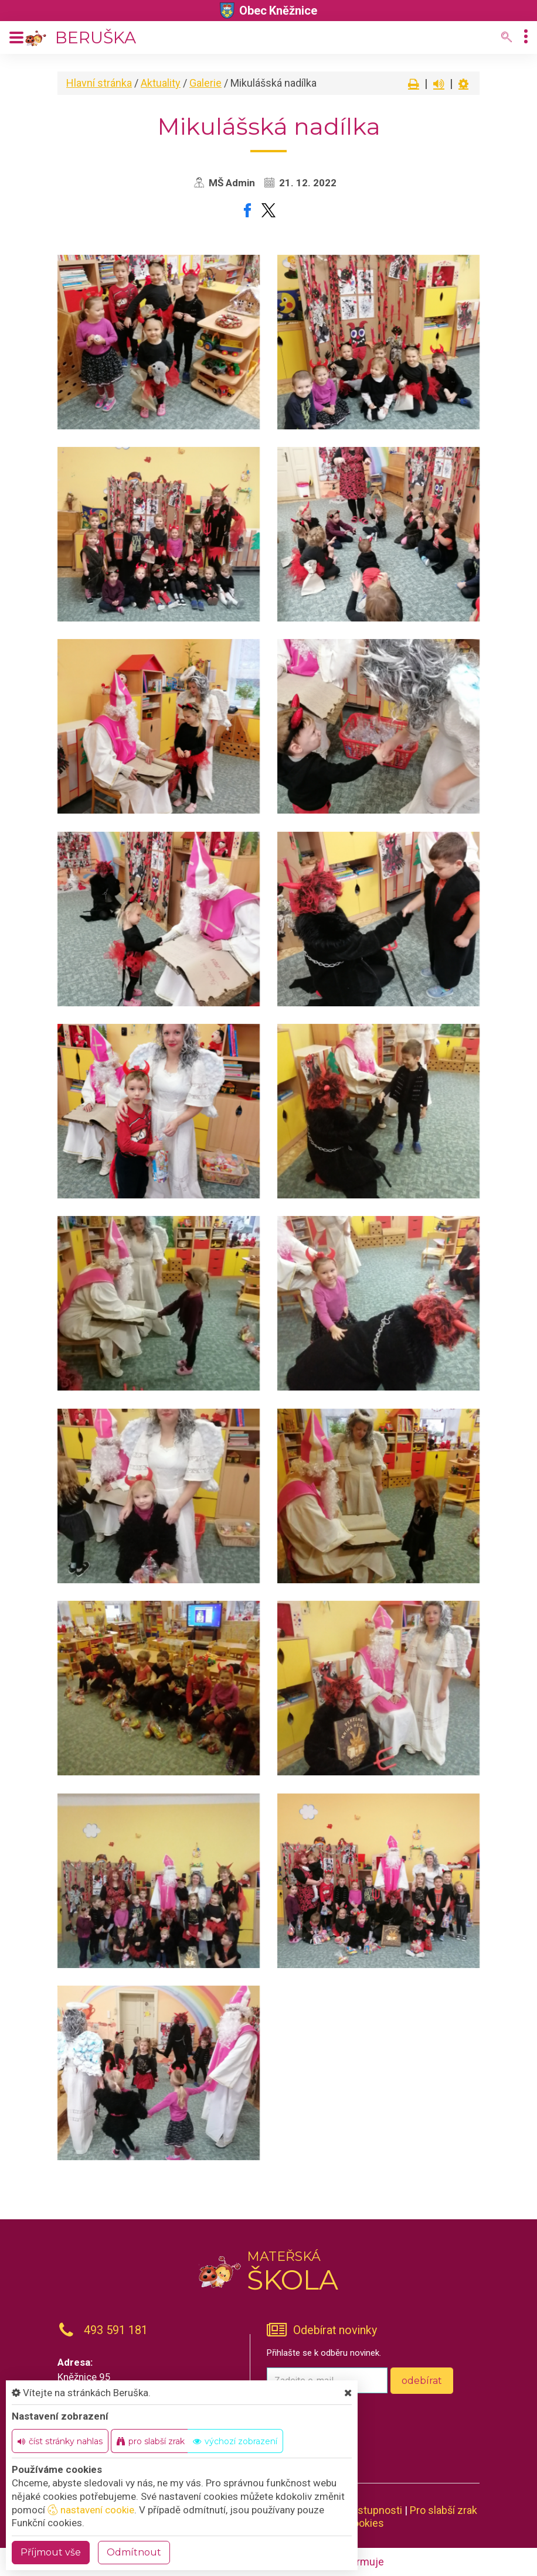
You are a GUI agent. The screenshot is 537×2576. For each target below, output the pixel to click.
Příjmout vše (51, 2552)
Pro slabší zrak (443, 2510)
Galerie (205, 83)
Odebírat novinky (335, 2330)
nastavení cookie (90, 2510)
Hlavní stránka (99, 83)
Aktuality (161, 83)
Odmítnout (134, 2552)
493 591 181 (116, 2330)
